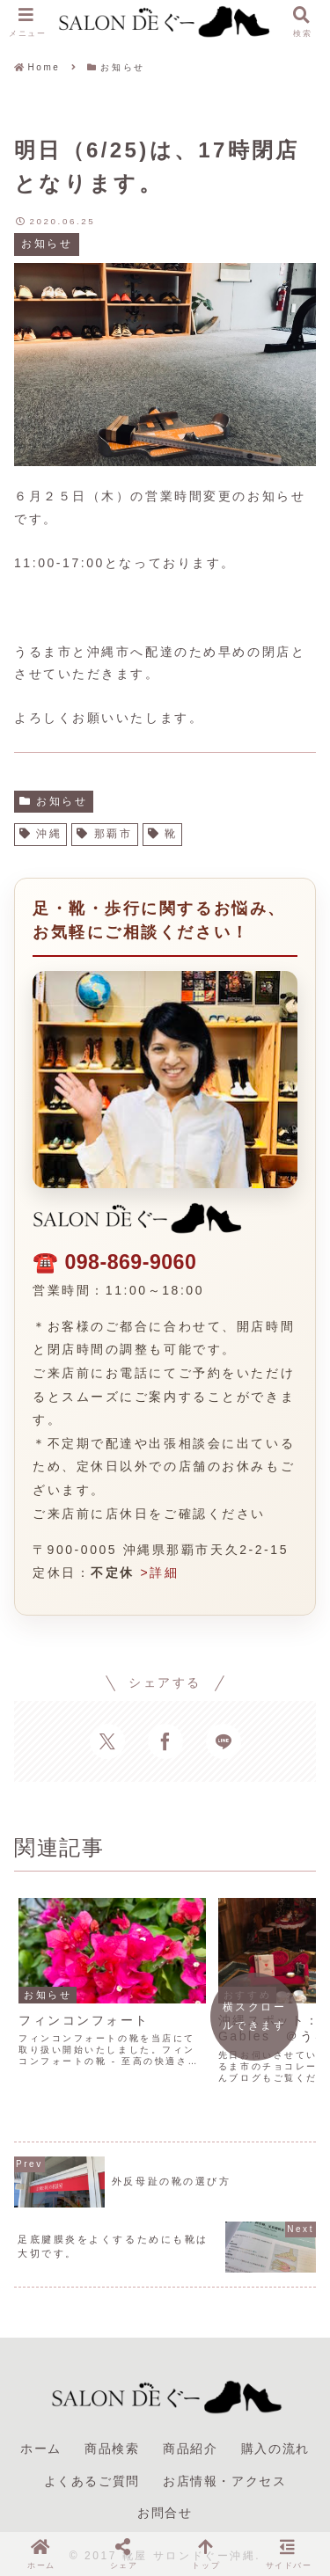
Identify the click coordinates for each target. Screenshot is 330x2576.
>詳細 (159, 1572)
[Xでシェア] (107, 1741)
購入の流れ (275, 2438)
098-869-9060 (130, 1262)
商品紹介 (190, 2438)
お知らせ (53, 801)
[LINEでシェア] (223, 1741)
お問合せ (164, 2501)
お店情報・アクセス (224, 2469)
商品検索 (111, 2438)
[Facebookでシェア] (165, 1741)
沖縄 (40, 834)
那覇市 (104, 834)
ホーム (41, 2438)
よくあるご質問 (92, 2469)
